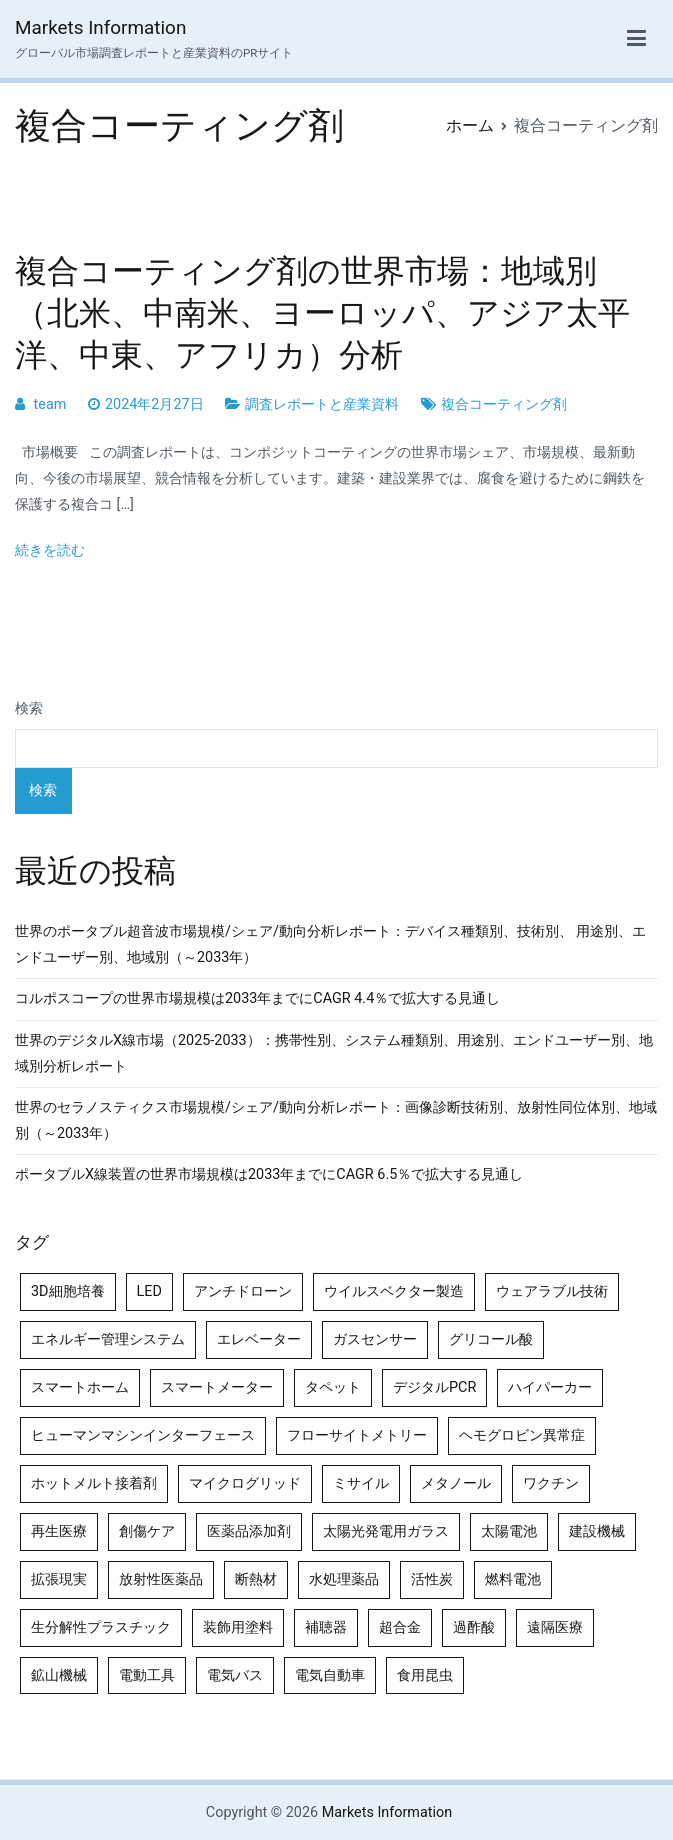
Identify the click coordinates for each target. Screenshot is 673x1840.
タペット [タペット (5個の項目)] (333, 1387)
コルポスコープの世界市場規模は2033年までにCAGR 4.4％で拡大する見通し (257, 998)
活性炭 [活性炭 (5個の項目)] (432, 1579)
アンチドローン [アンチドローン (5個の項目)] (243, 1291)
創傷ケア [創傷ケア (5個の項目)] (147, 1531)
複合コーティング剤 (504, 404)
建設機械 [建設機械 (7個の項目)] (597, 1531)
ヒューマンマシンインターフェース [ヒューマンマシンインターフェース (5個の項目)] (143, 1435)
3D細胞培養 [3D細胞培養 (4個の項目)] (68, 1291)
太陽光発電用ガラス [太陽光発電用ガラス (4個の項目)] (386, 1531)
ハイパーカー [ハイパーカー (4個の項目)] (550, 1387)
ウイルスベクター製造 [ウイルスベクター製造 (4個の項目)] (394, 1291)
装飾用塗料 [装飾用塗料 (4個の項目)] (238, 1627)
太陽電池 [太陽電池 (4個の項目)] (509, 1531)
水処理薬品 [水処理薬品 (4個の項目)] (344, 1579)
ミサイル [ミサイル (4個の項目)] (361, 1483)
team (50, 404)
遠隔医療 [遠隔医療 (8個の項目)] (555, 1627)
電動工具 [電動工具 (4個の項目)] (147, 1675)
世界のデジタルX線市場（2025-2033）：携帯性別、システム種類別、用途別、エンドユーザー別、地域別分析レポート (334, 1053)
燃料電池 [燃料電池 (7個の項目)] (513, 1579)
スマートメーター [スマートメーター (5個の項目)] (217, 1387)
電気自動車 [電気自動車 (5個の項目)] (330, 1675)
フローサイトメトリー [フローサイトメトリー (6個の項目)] (357, 1435)
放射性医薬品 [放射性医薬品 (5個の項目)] (161, 1579)
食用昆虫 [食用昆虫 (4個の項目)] (425, 1675)
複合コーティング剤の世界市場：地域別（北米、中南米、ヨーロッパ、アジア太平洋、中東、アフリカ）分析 (322, 313)
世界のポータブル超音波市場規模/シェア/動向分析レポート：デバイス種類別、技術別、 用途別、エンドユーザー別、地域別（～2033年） (330, 944)
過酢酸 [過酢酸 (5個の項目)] (474, 1627)
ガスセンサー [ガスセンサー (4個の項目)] (375, 1339)
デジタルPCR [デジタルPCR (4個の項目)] (434, 1387)
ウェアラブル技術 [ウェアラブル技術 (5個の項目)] (552, 1291)
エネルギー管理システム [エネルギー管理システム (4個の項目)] (108, 1339)
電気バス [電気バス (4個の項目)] (235, 1675)
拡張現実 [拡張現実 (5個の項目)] (59, 1579)
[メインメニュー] (636, 39)
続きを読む (50, 550)
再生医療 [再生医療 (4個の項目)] (59, 1531)
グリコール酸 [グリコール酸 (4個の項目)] (491, 1339)
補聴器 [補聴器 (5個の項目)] (326, 1627)
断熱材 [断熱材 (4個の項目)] (256, 1579)
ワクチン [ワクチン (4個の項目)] (551, 1483)
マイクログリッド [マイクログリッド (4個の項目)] (245, 1483)
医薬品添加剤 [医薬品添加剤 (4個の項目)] (249, 1531)
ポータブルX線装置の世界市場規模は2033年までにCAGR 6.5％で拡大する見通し (269, 1174)
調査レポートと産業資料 (322, 404)
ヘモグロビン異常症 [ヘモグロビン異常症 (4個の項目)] (522, 1435)
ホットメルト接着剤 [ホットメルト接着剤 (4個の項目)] (94, 1483)
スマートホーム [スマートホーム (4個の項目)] (80, 1387)
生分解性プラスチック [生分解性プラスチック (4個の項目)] (101, 1627)
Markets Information (100, 27)
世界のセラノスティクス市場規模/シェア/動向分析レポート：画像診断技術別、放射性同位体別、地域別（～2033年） (336, 1120)
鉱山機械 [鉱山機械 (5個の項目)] (59, 1675)
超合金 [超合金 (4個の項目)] (400, 1627)
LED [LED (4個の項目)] (149, 1291)
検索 (29, 708)
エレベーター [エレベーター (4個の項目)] (259, 1339)
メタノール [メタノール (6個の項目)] (456, 1483)
